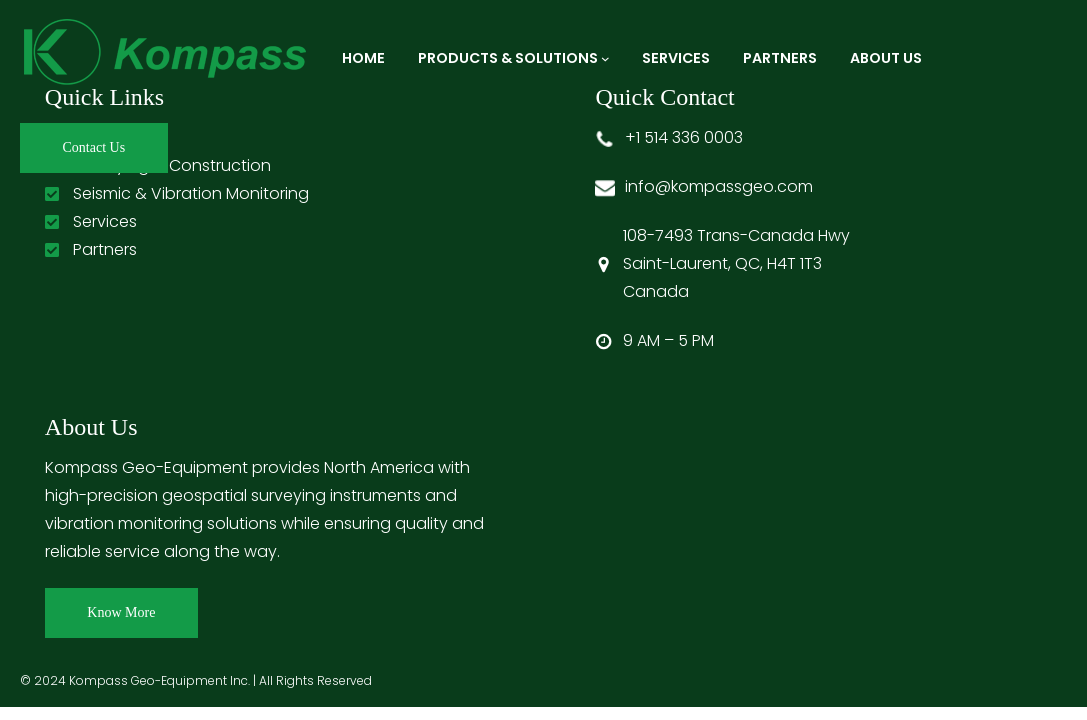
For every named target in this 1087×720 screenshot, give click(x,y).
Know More (121, 612)
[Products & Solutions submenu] (605, 58)
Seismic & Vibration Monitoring (191, 193)
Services (105, 221)
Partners (105, 249)
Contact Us (94, 147)
